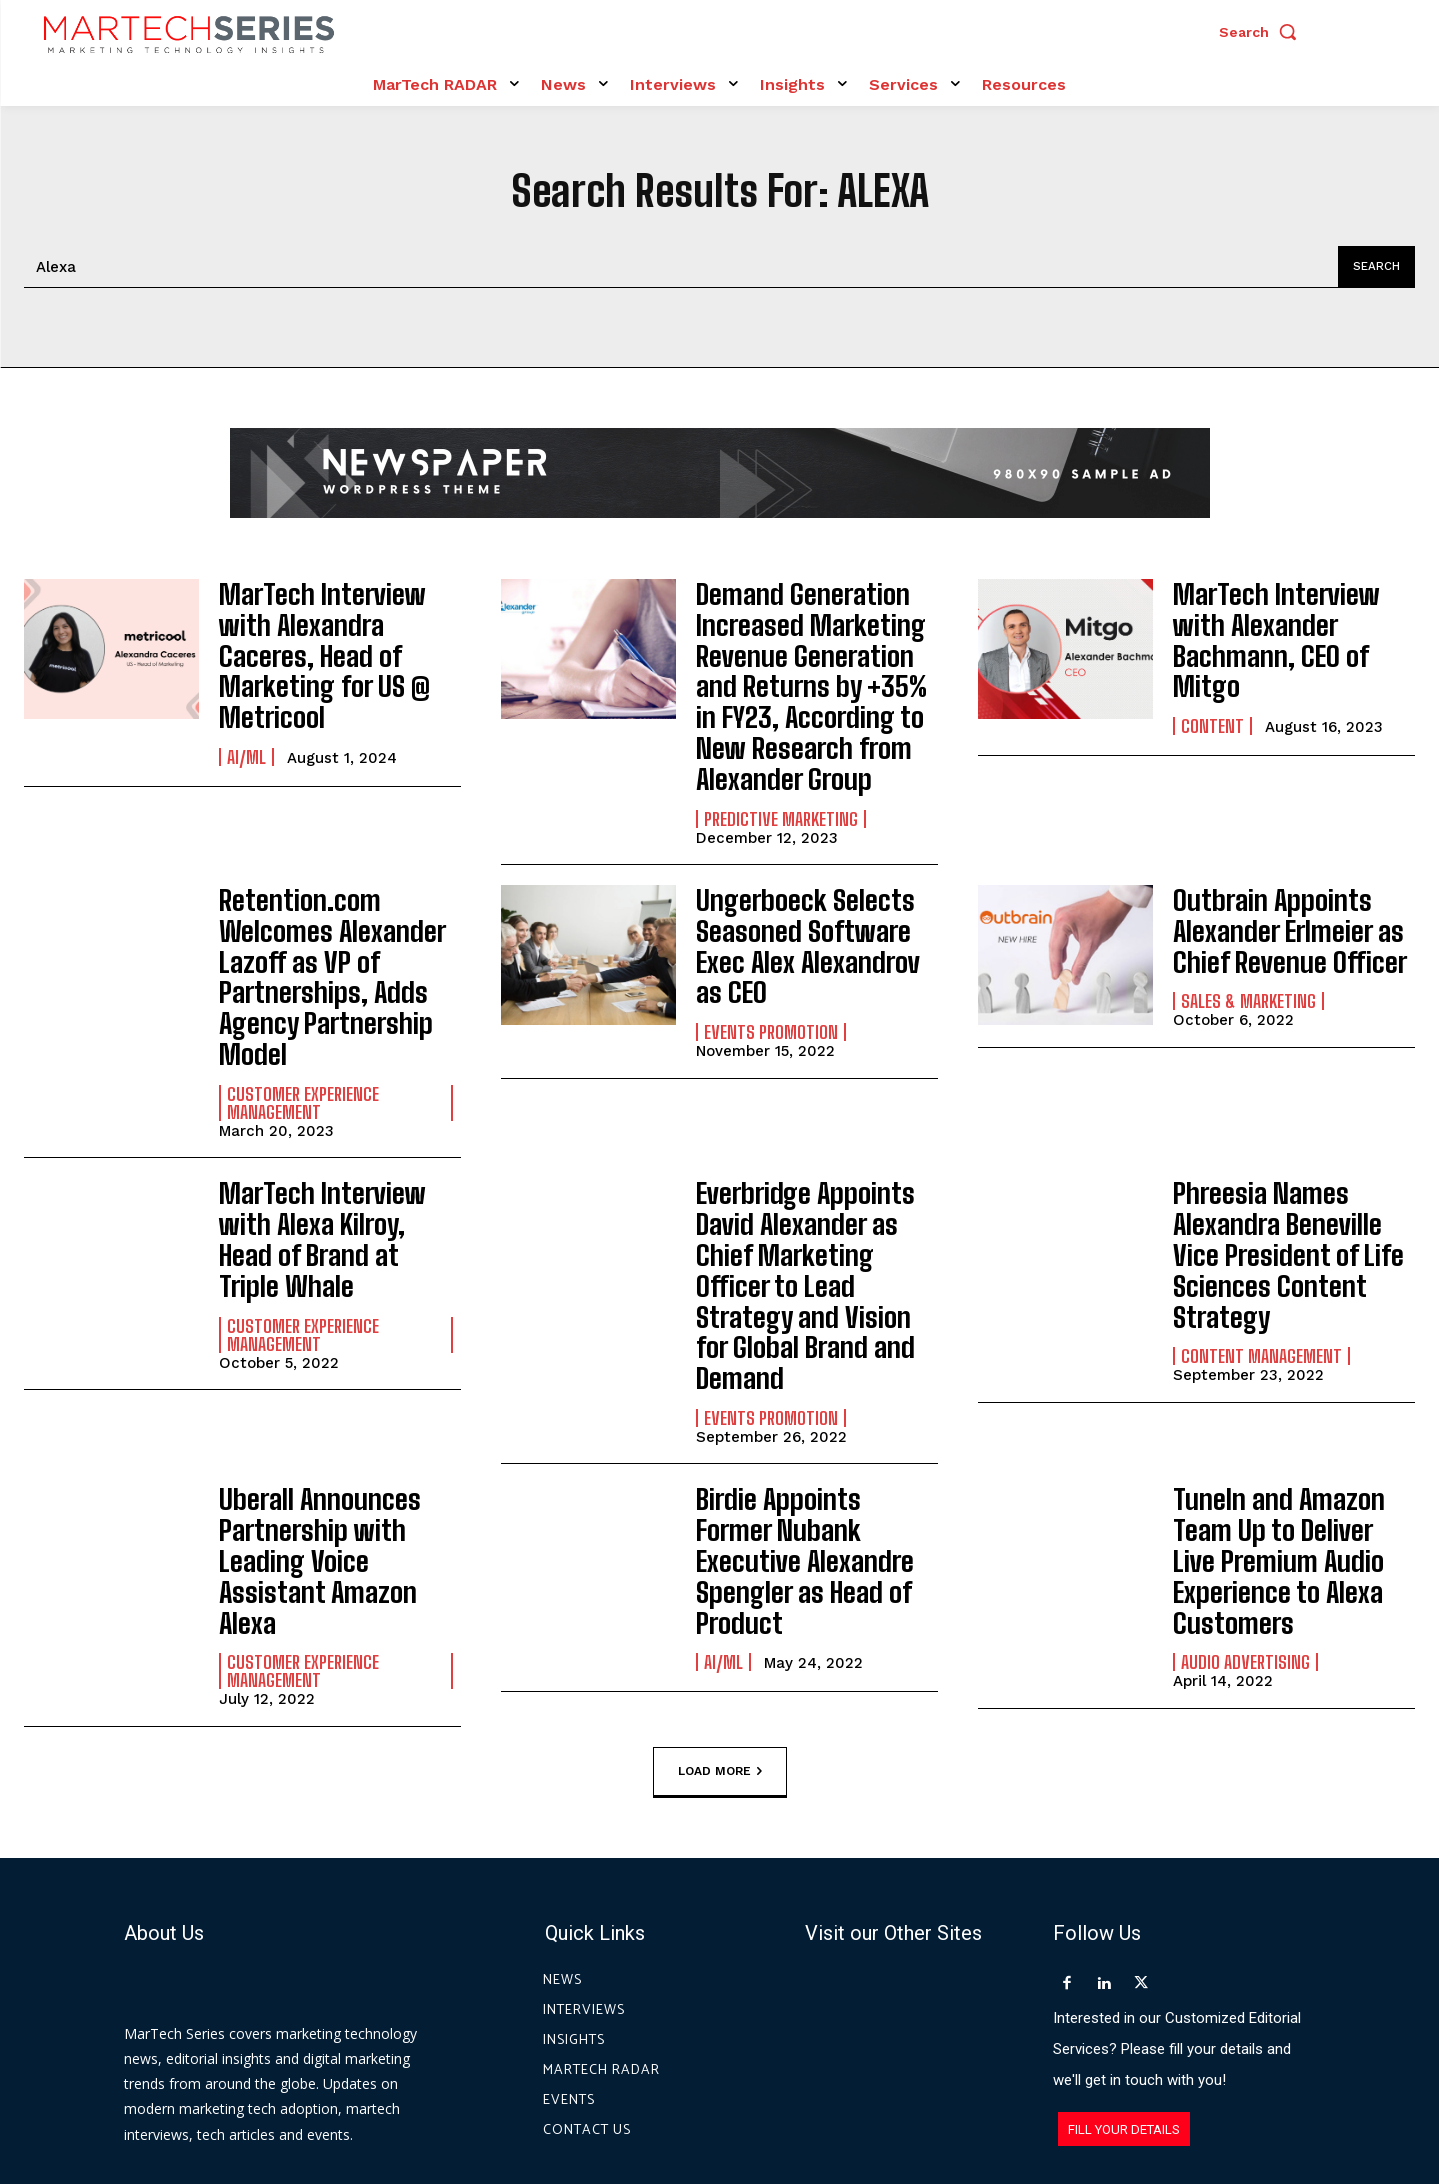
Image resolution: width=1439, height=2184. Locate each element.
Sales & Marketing (1248, 963)
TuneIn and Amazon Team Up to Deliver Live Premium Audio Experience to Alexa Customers (1280, 1382)
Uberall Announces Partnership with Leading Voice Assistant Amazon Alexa (338, 1369)
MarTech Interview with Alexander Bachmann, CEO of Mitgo (1286, 632)
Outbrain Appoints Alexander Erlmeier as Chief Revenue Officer (1273, 899)
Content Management (1261, 1224)
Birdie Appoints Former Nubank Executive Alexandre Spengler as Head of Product (802, 1370)
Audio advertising (1245, 1473)
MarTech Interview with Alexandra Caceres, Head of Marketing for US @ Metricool (335, 632)
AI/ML (246, 709)
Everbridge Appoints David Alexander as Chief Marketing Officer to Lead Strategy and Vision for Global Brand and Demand (816, 1160)
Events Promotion (771, 963)
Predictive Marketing (781, 788)
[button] (1263, 32)
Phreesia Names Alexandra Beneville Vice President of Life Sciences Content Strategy (1294, 1147)
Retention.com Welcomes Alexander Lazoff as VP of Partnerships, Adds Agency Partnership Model (340, 919)
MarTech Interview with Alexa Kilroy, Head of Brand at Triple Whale (332, 1134)
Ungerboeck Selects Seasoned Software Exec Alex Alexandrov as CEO (812, 899)
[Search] (1373, 267)
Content (1212, 696)
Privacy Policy (900, 2092)
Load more (720, 1564)
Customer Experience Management (303, 1019)
